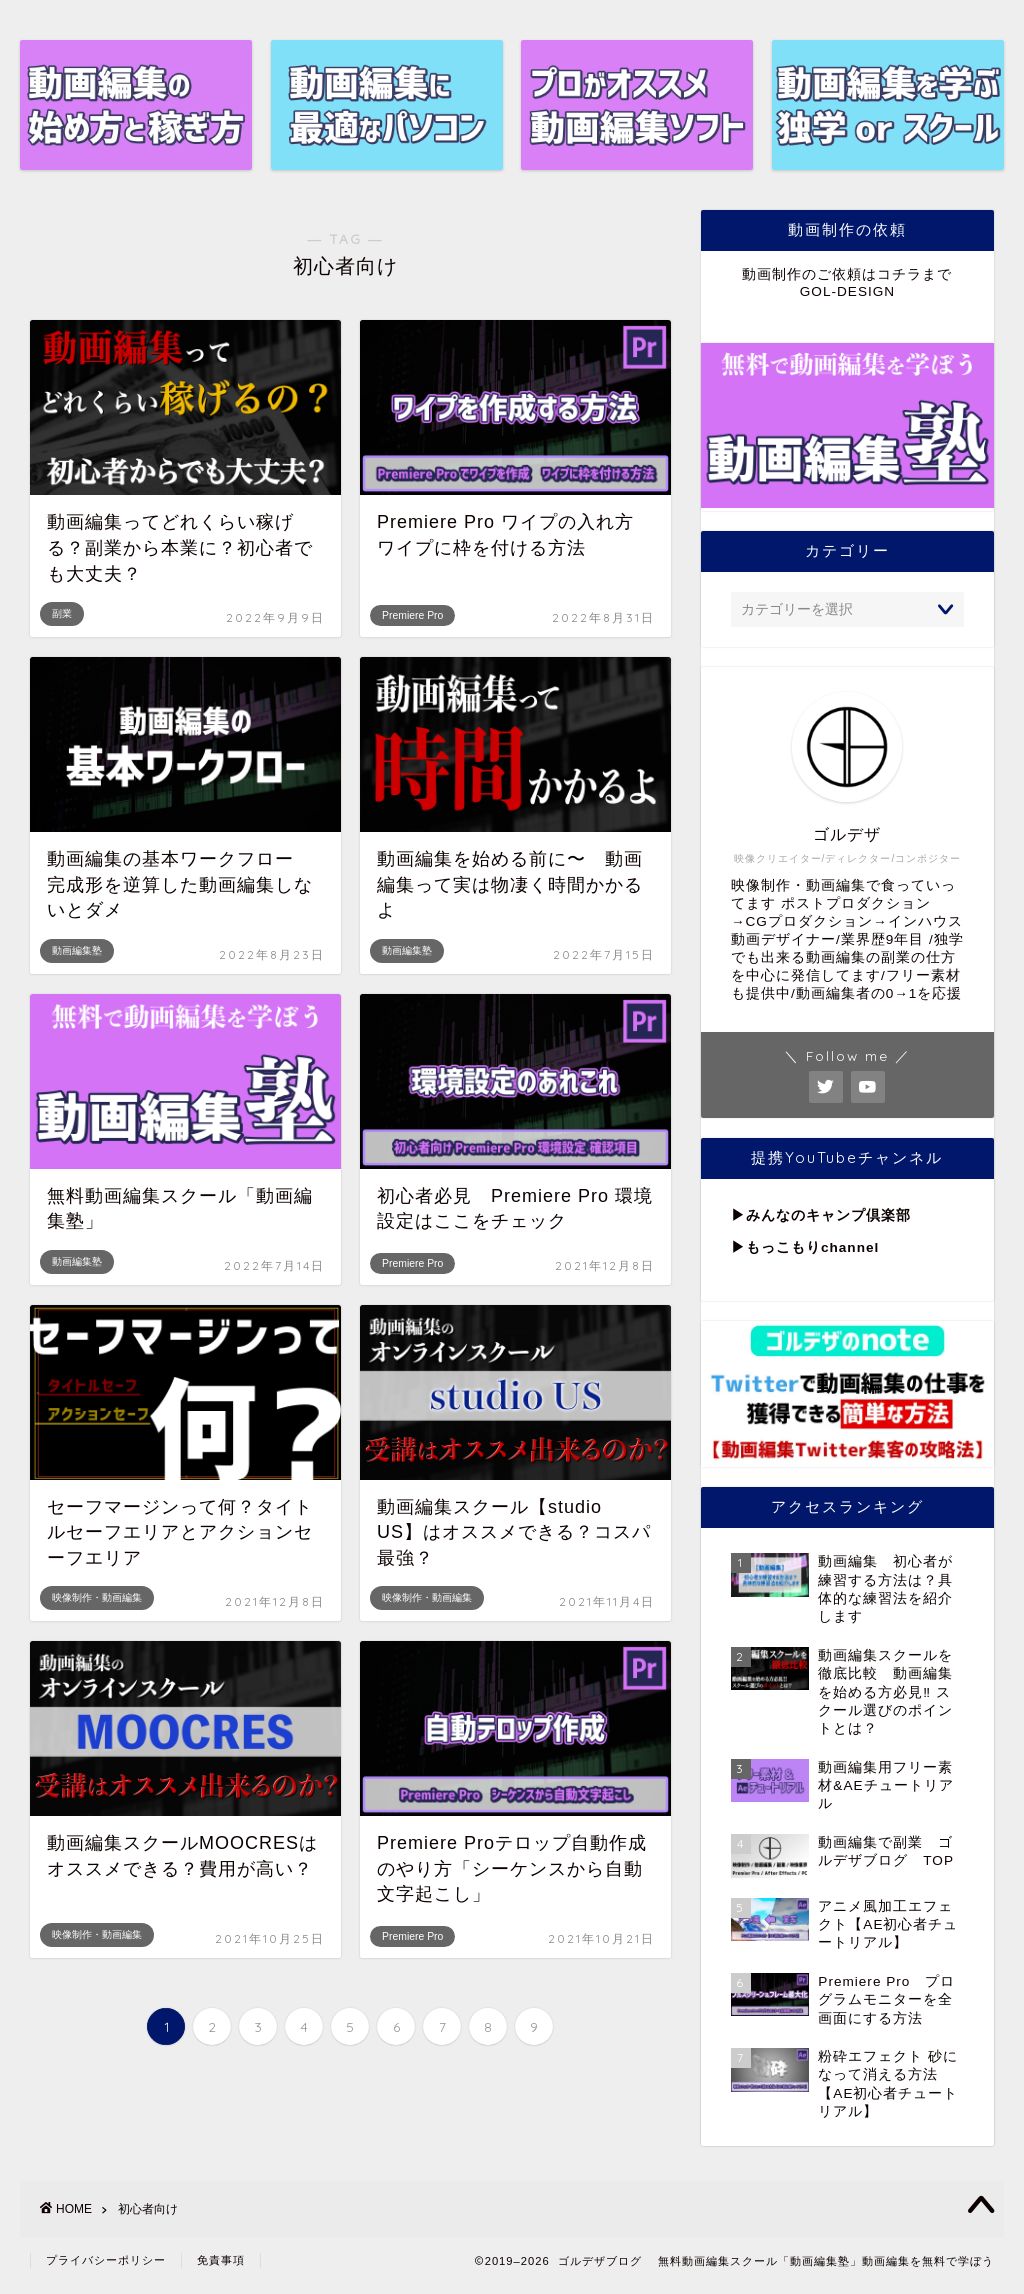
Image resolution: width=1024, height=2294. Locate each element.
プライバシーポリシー (106, 2260)
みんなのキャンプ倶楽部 (828, 1215)
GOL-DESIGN (847, 291)
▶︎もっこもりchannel (805, 1247)
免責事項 (221, 2260)
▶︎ (738, 1215)
